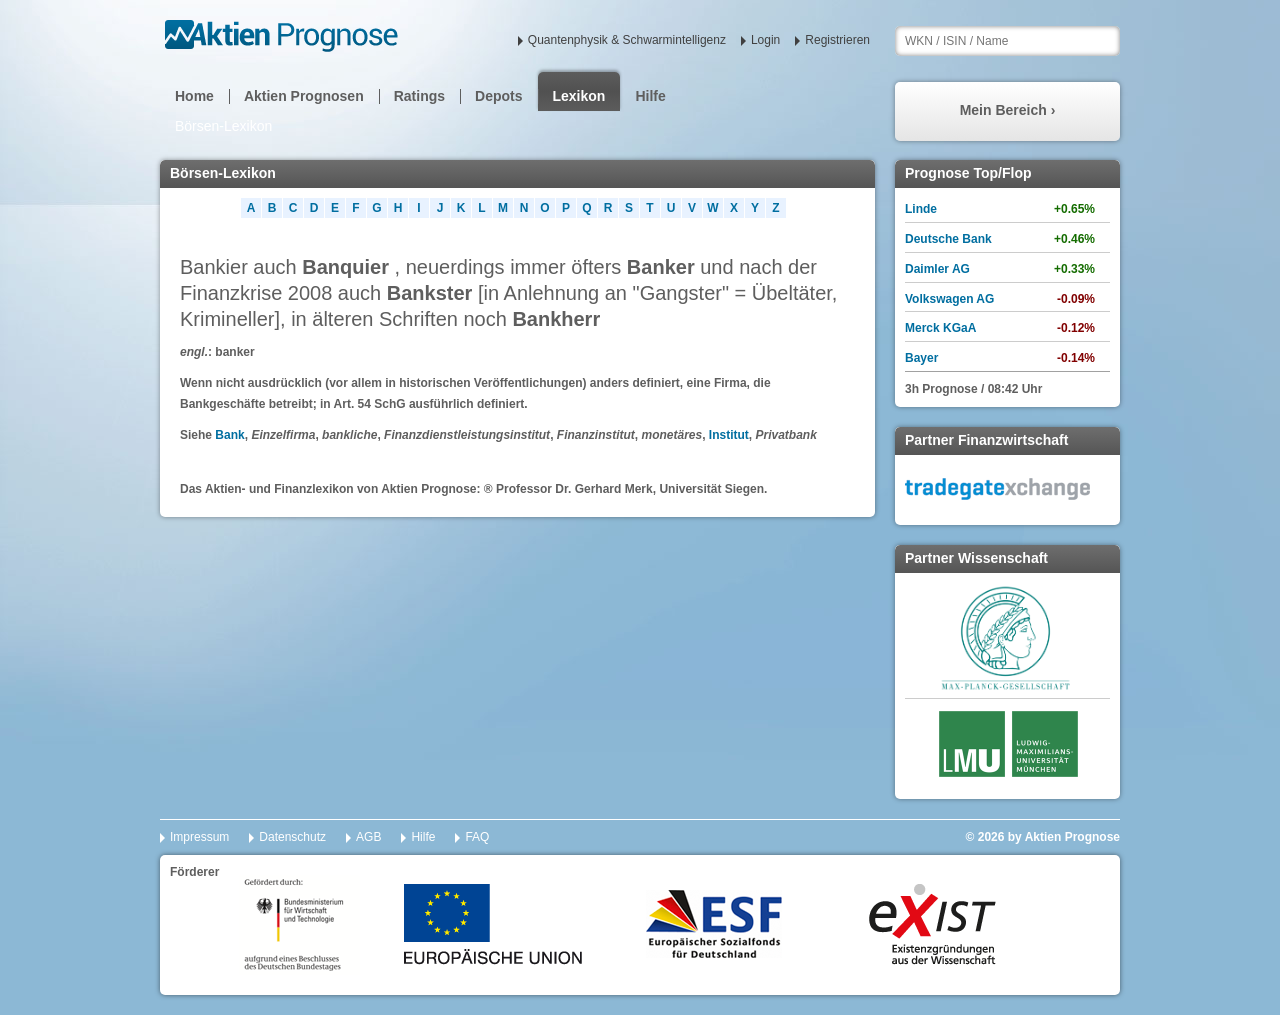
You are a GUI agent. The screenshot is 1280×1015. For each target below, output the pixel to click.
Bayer (921, 358)
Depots (498, 96)
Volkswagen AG (949, 299)
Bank (229, 435)
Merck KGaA (940, 328)
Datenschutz (292, 837)
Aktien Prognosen (304, 96)
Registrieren (837, 40)
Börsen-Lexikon (223, 126)
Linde (921, 209)
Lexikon (579, 96)
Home (194, 96)
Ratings (419, 96)
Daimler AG (937, 269)
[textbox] (1007, 41)
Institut (729, 435)
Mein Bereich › (1008, 110)
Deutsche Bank (948, 239)
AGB (368, 837)
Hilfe (650, 96)
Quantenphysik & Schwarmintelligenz (627, 40)
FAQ (477, 837)
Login (765, 40)
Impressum (199, 837)
